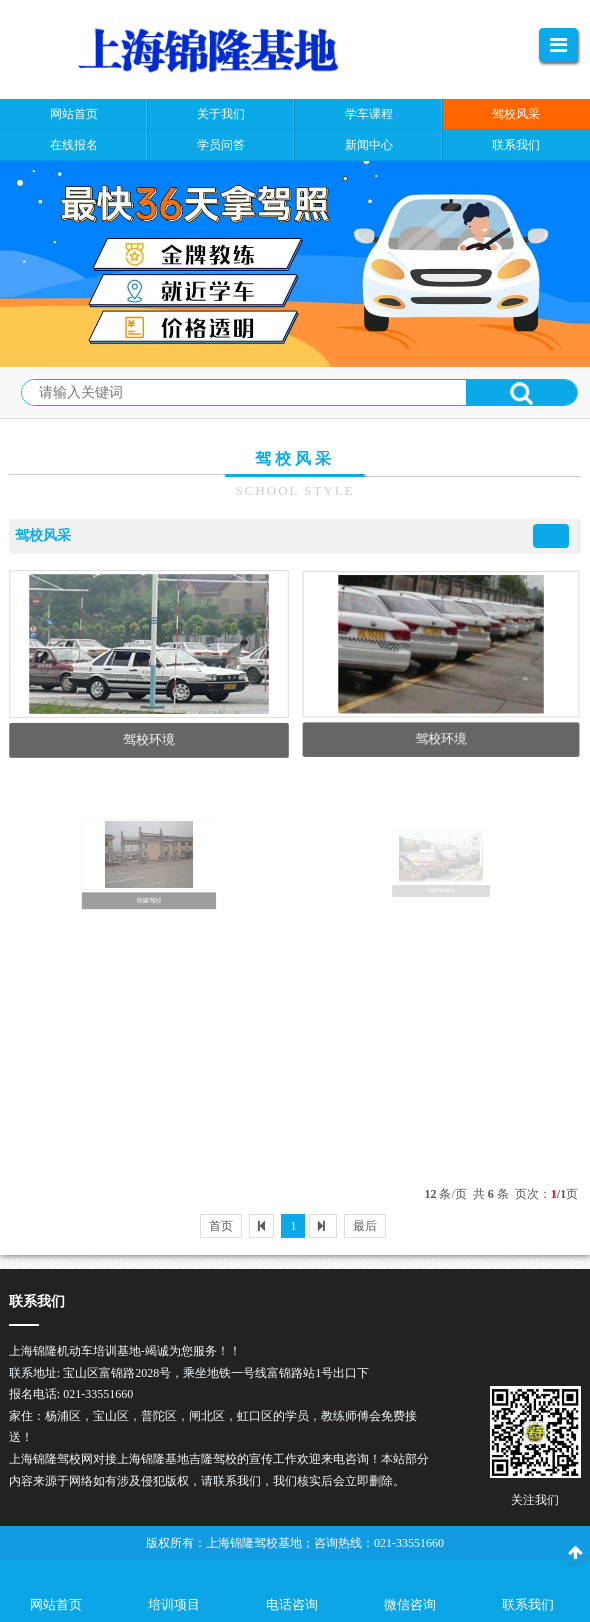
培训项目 (174, 1604)
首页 (221, 1226)
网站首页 (56, 1604)
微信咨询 (410, 1604)
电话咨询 (292, 1604)
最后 (365, 1226)
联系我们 (528, 1604)
